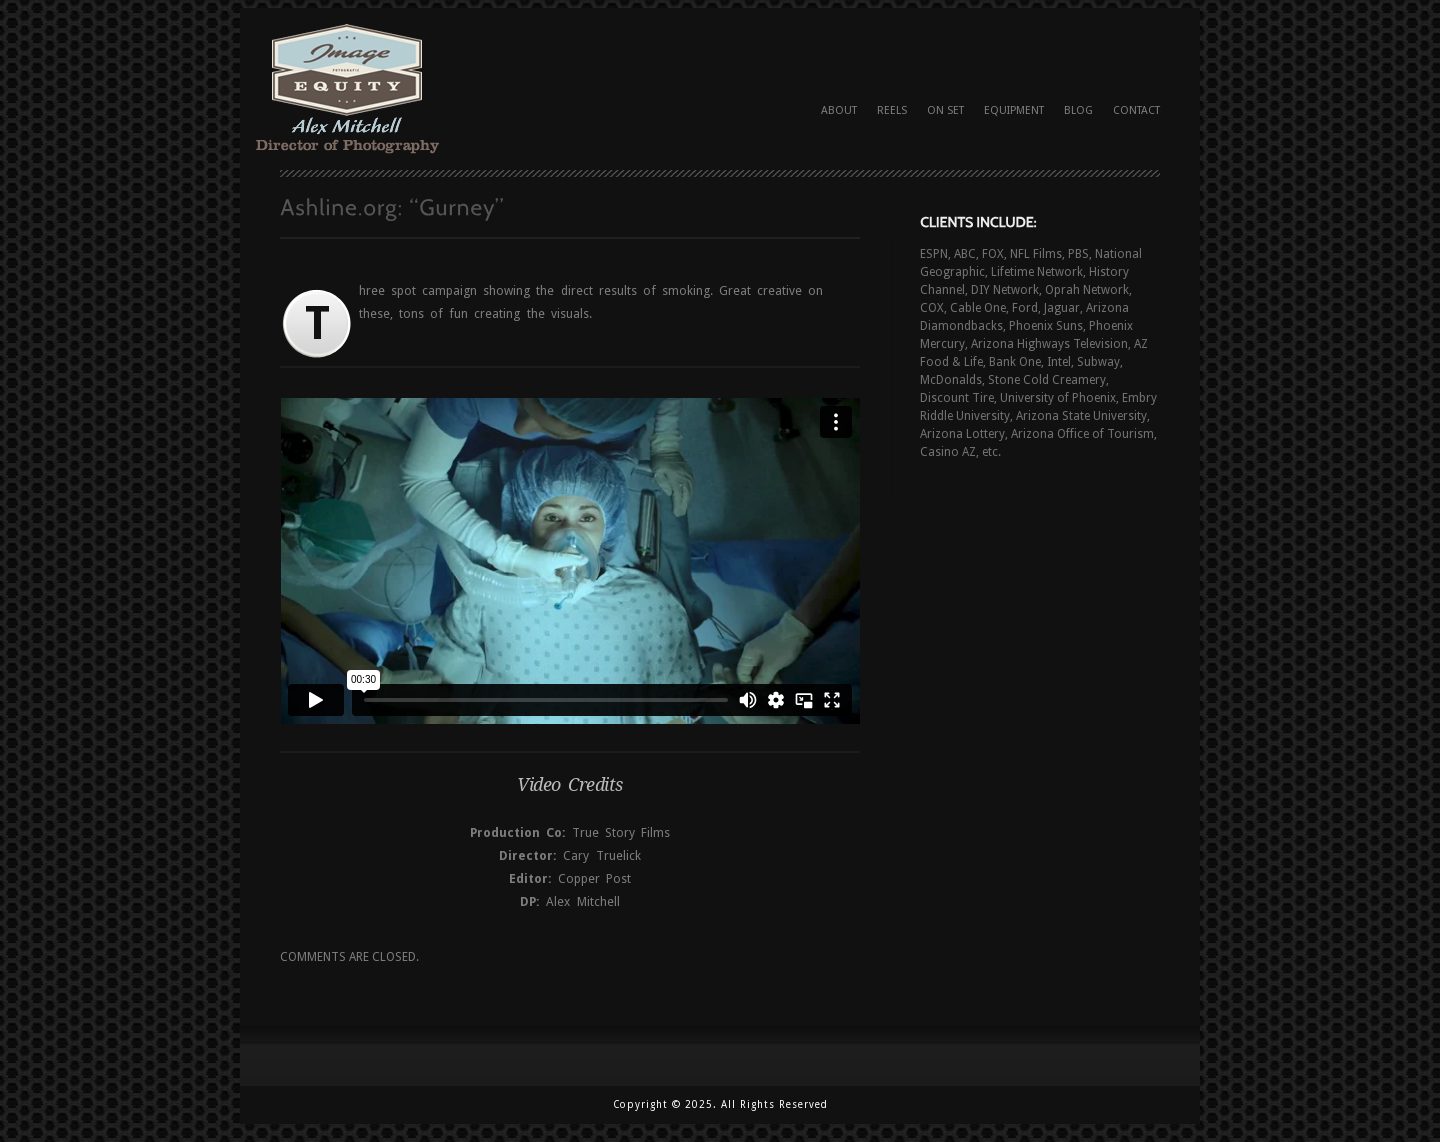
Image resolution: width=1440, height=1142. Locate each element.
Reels (892, 110)
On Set (945, 110)
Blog (1078, 110)
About (839, 110)
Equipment (1014, 110)
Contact (1136, 110)
